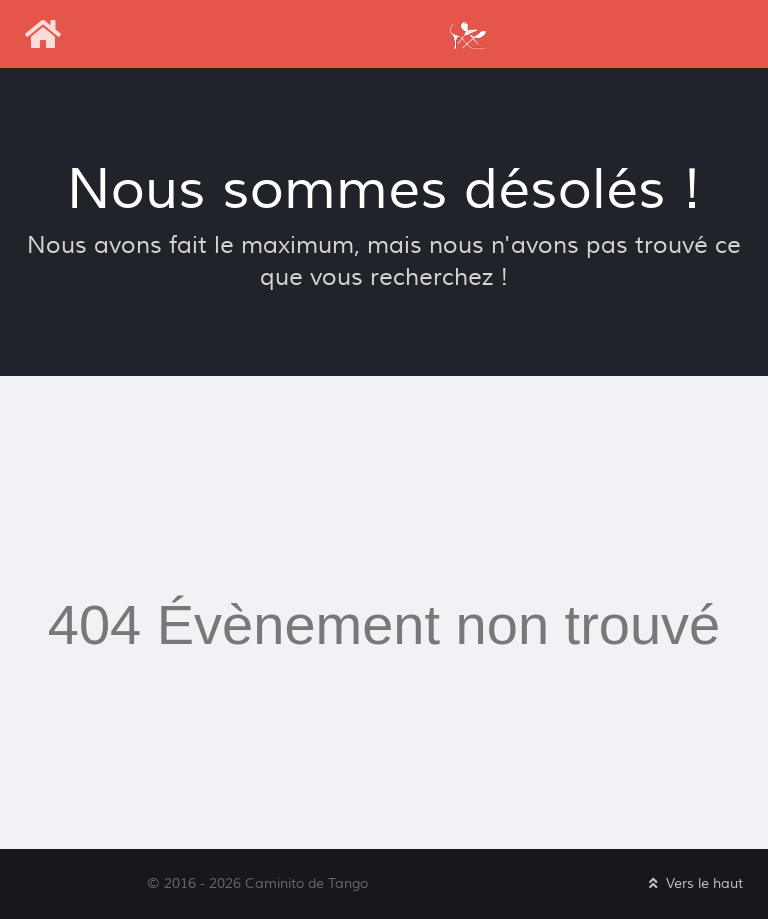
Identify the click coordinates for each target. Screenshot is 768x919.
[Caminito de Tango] (467, 33)
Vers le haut (694, 883)
